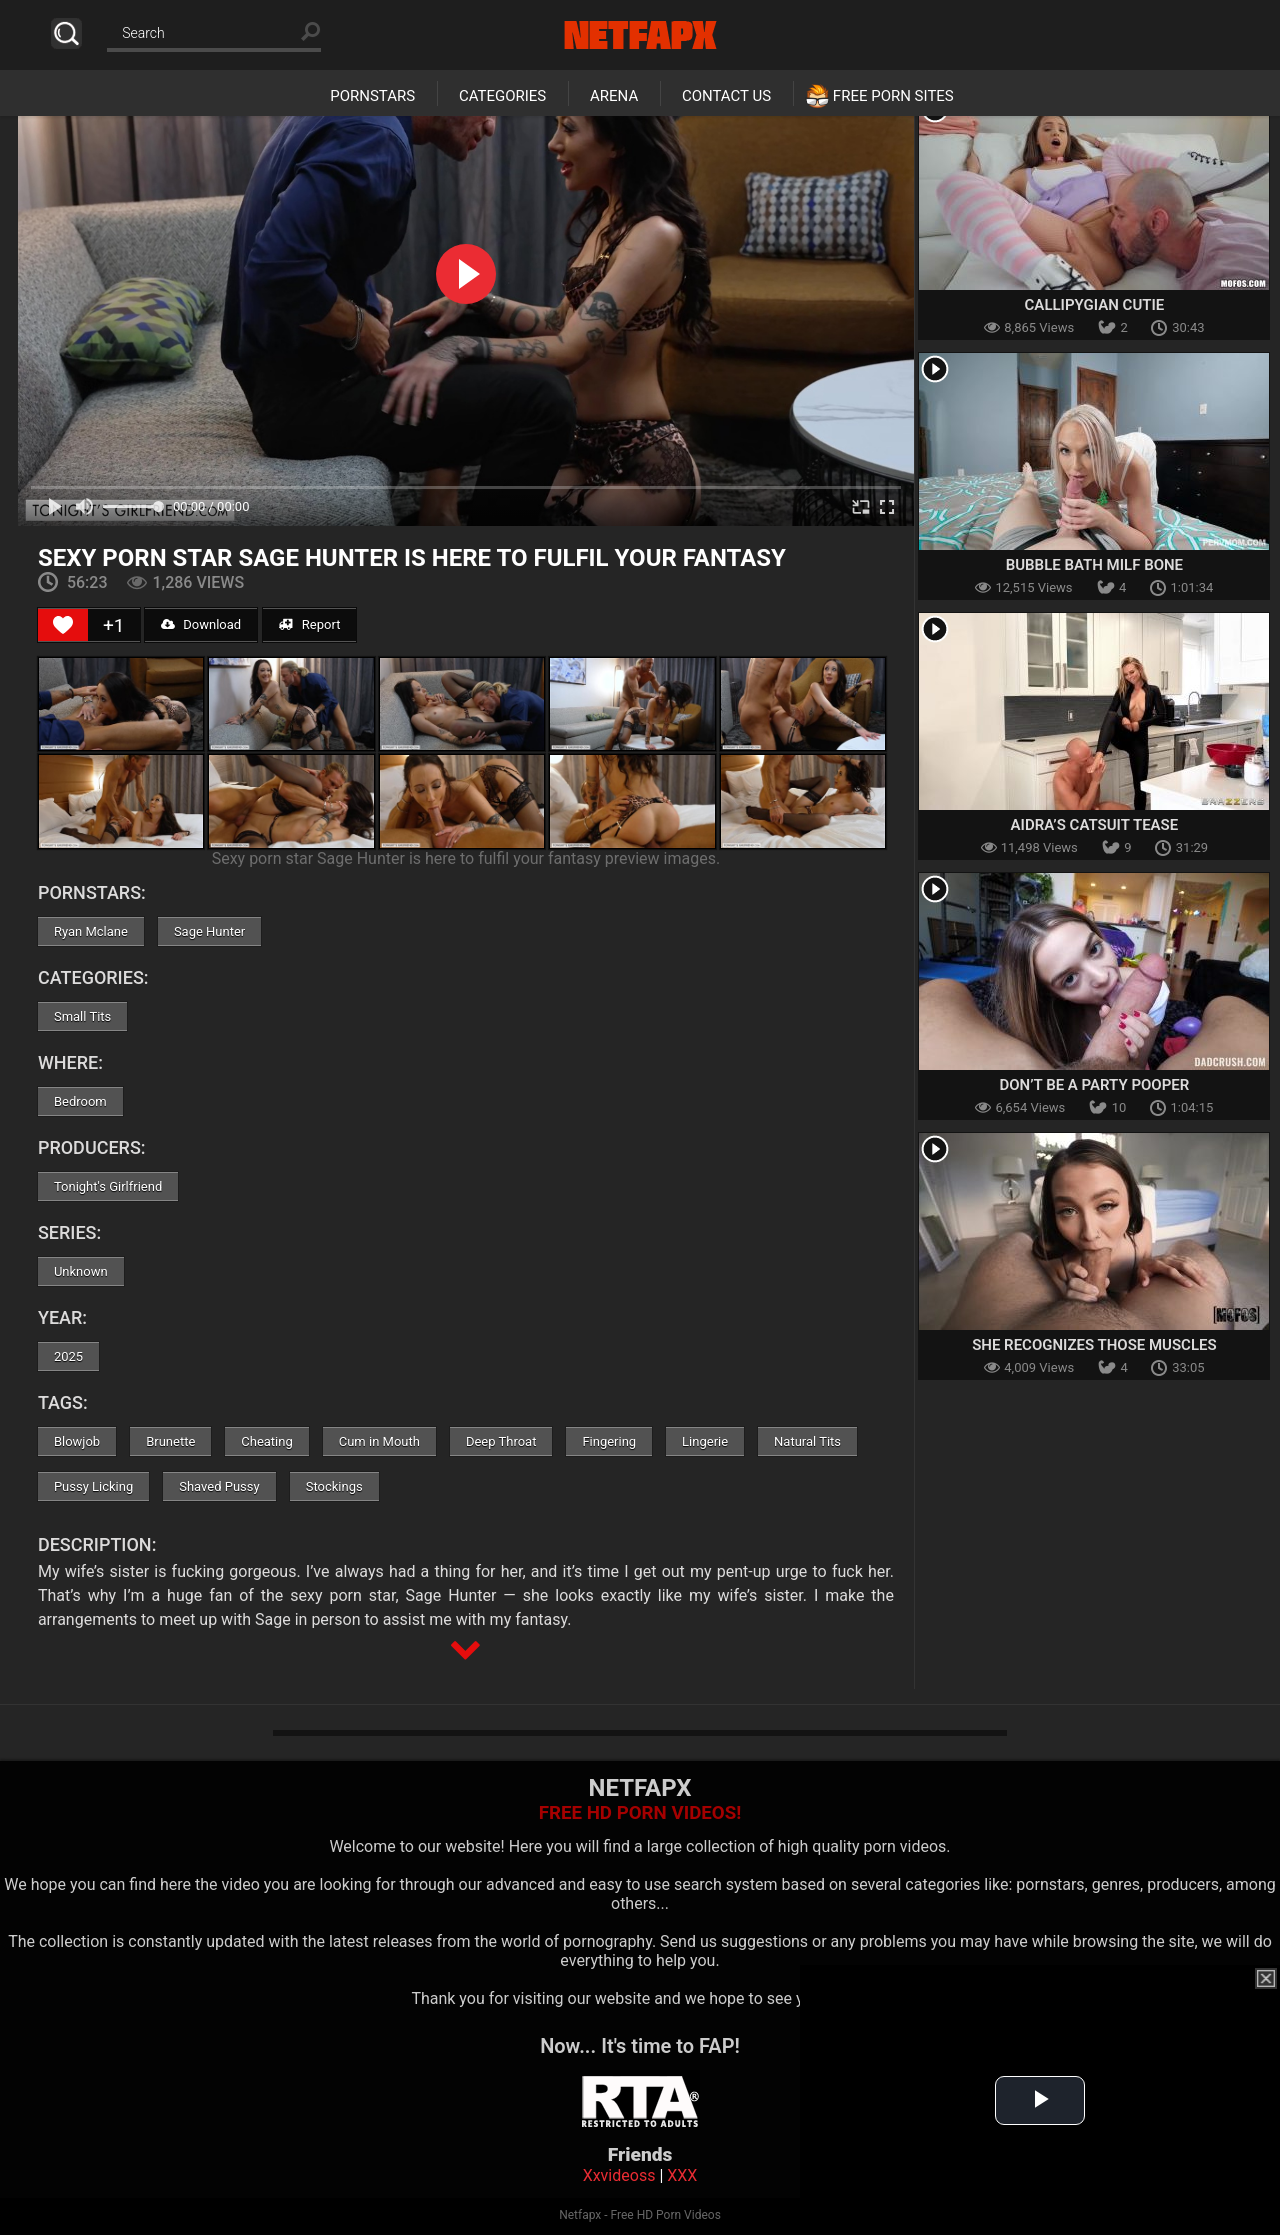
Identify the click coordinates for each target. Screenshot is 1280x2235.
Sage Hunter (209, 931)
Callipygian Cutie (1095, 305)
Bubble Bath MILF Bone (1094, 565)
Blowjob (77, 1441)
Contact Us (726, 96)
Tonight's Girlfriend (108, 1186)
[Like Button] (63, 625)
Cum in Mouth (379, 1441)
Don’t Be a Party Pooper (1094, 1085)
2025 (68, 1356)
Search (66, 33)
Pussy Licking (93, 1486)
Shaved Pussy (219, 1486)
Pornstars (372, 96)
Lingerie (705, 1441)
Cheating (266, 1441)
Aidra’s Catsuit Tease (1095, 825)
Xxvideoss (619, 2175)
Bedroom (80, 1101)
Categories (502, 96)
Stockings (334, 1486)
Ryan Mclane (91, 931)
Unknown (81, 1271)
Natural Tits (807, 1441)
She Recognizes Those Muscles (1094, 1345)
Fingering (609, 1441)
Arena (614, 96)
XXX (682, 2175)
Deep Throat (501, 1441)
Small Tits (82, 1016)
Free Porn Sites (893, 96)
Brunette (170, 1441)
